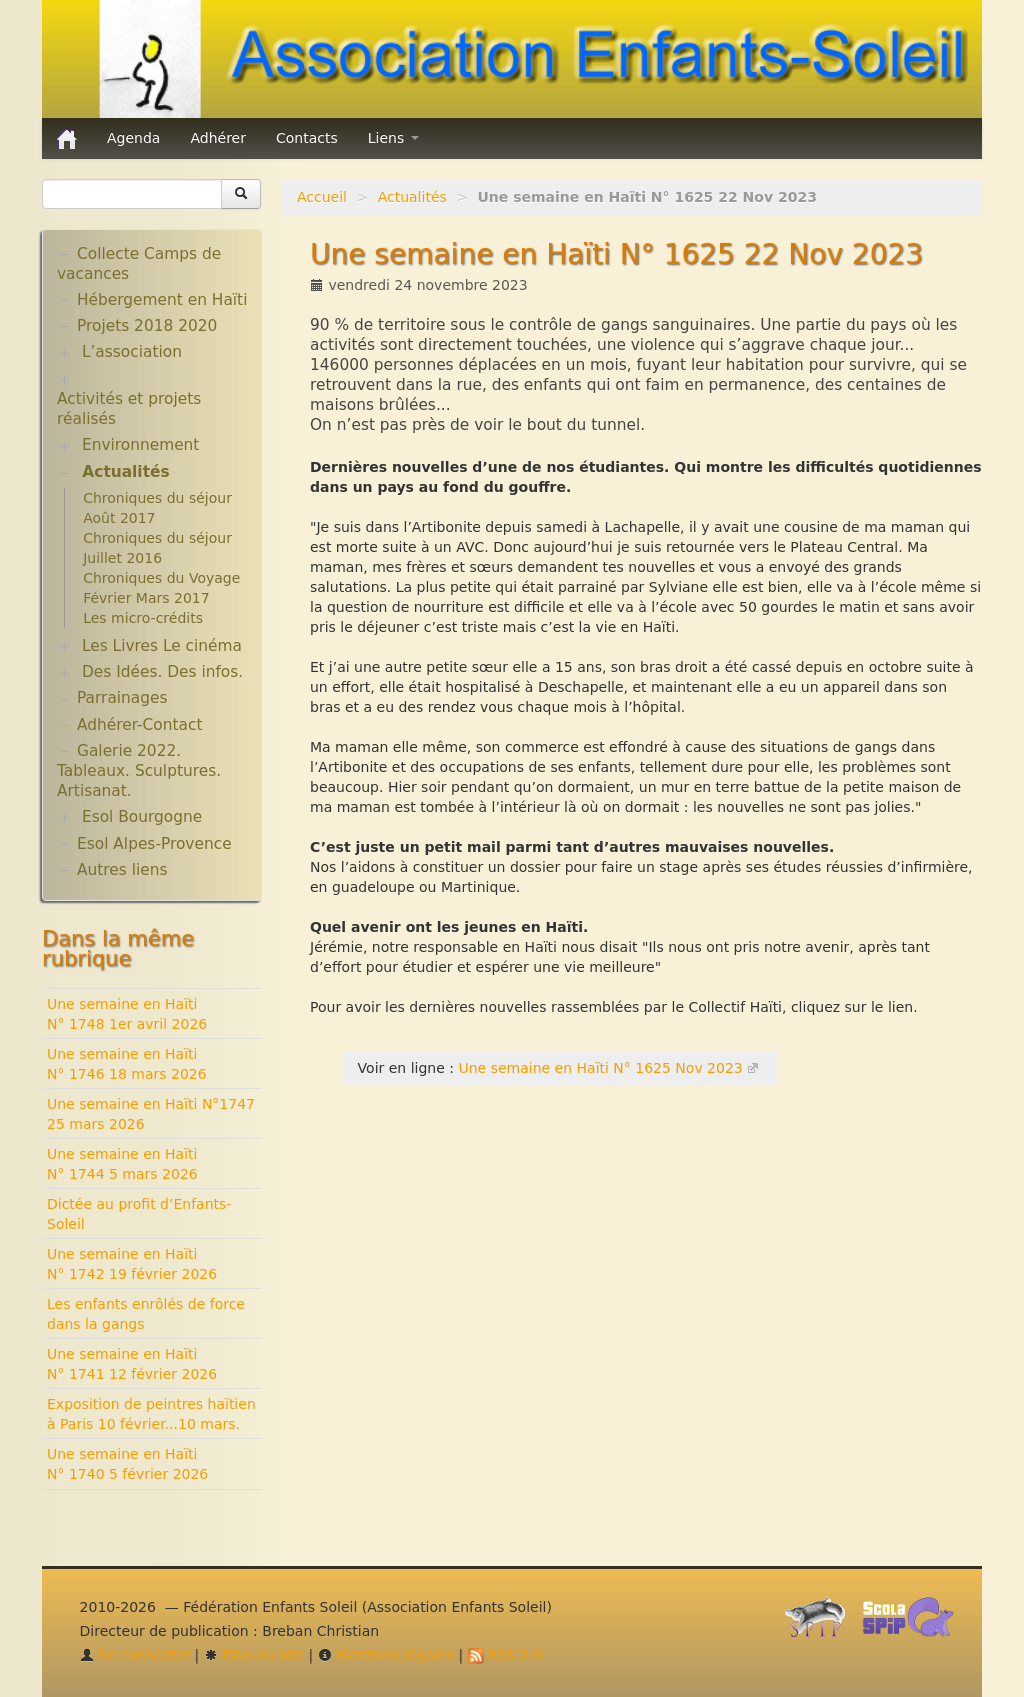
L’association (132, 352)
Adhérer (218, 138)
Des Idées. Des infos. (162, 672)
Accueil (322, 197)
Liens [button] (393, 138)
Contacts (307, 138)
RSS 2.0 (505, 1655)
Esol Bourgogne (142, 817)
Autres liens (122, 870)
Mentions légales (386, 1655)
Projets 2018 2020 (147, 326)
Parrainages (122, 698)
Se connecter (135, 1655)
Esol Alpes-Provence (154, 844)
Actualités (412, 197)
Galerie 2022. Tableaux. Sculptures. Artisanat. (139, 771)
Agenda (133, 138)
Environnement (141, 445)
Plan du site (254, 1655)
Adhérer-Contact (139, 725)
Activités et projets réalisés (129, 409)
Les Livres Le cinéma (162, 646)
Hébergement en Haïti (162, 300)
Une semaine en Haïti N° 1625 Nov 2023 (600, 1068)
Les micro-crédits (143, 618)
